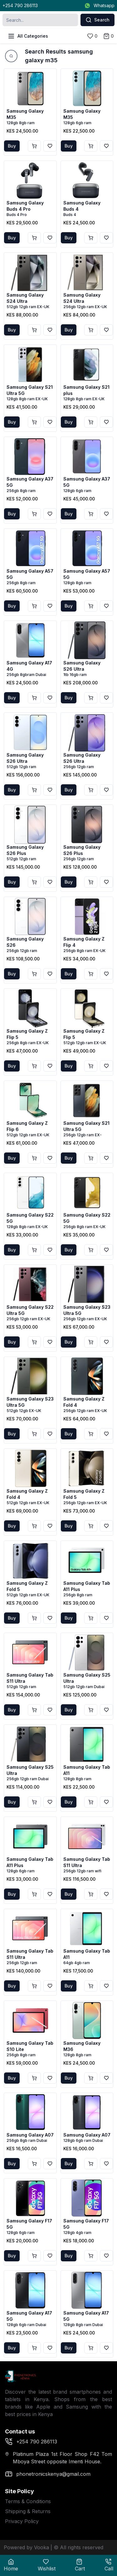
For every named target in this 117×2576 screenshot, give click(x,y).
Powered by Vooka (26, 2547)
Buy (12, 145)
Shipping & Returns (28, 2511)
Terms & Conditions (28, 2501)
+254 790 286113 (20, 5)
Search (97, 20)
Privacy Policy (22, 2521)
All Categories (27, 36)
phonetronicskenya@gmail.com (47, 2474)
